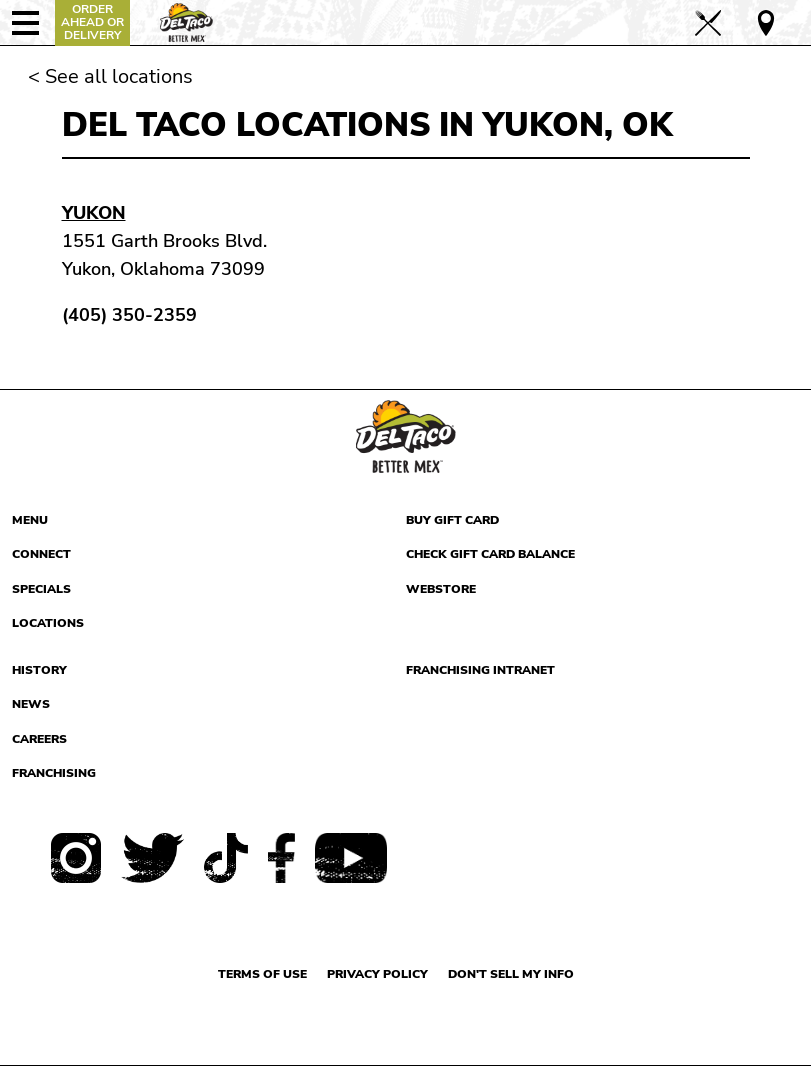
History (39, 670)
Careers (39, 739)
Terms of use (262, 974)
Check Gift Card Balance (490, 554)
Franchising (54, 773)
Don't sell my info (511, 974)
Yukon (94, 213)
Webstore (441, 589)
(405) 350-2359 (129, 315)
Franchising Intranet (480, 670)
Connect (41, 554)
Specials (41, 589)
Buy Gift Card (452, 520)
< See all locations (110, 76)
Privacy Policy (377, 974)
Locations (48, 623)
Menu (30, 520)
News (31, 704)
